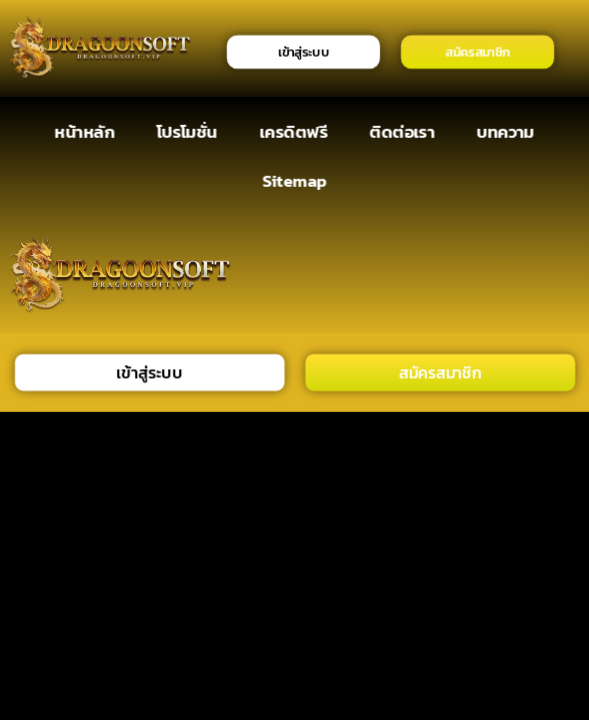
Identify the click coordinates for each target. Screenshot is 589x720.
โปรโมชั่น (187, 132)
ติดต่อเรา (402, 132)
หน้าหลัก (85, 132)
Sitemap (294, 180)
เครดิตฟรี (293, 132)
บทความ (506, 132)
